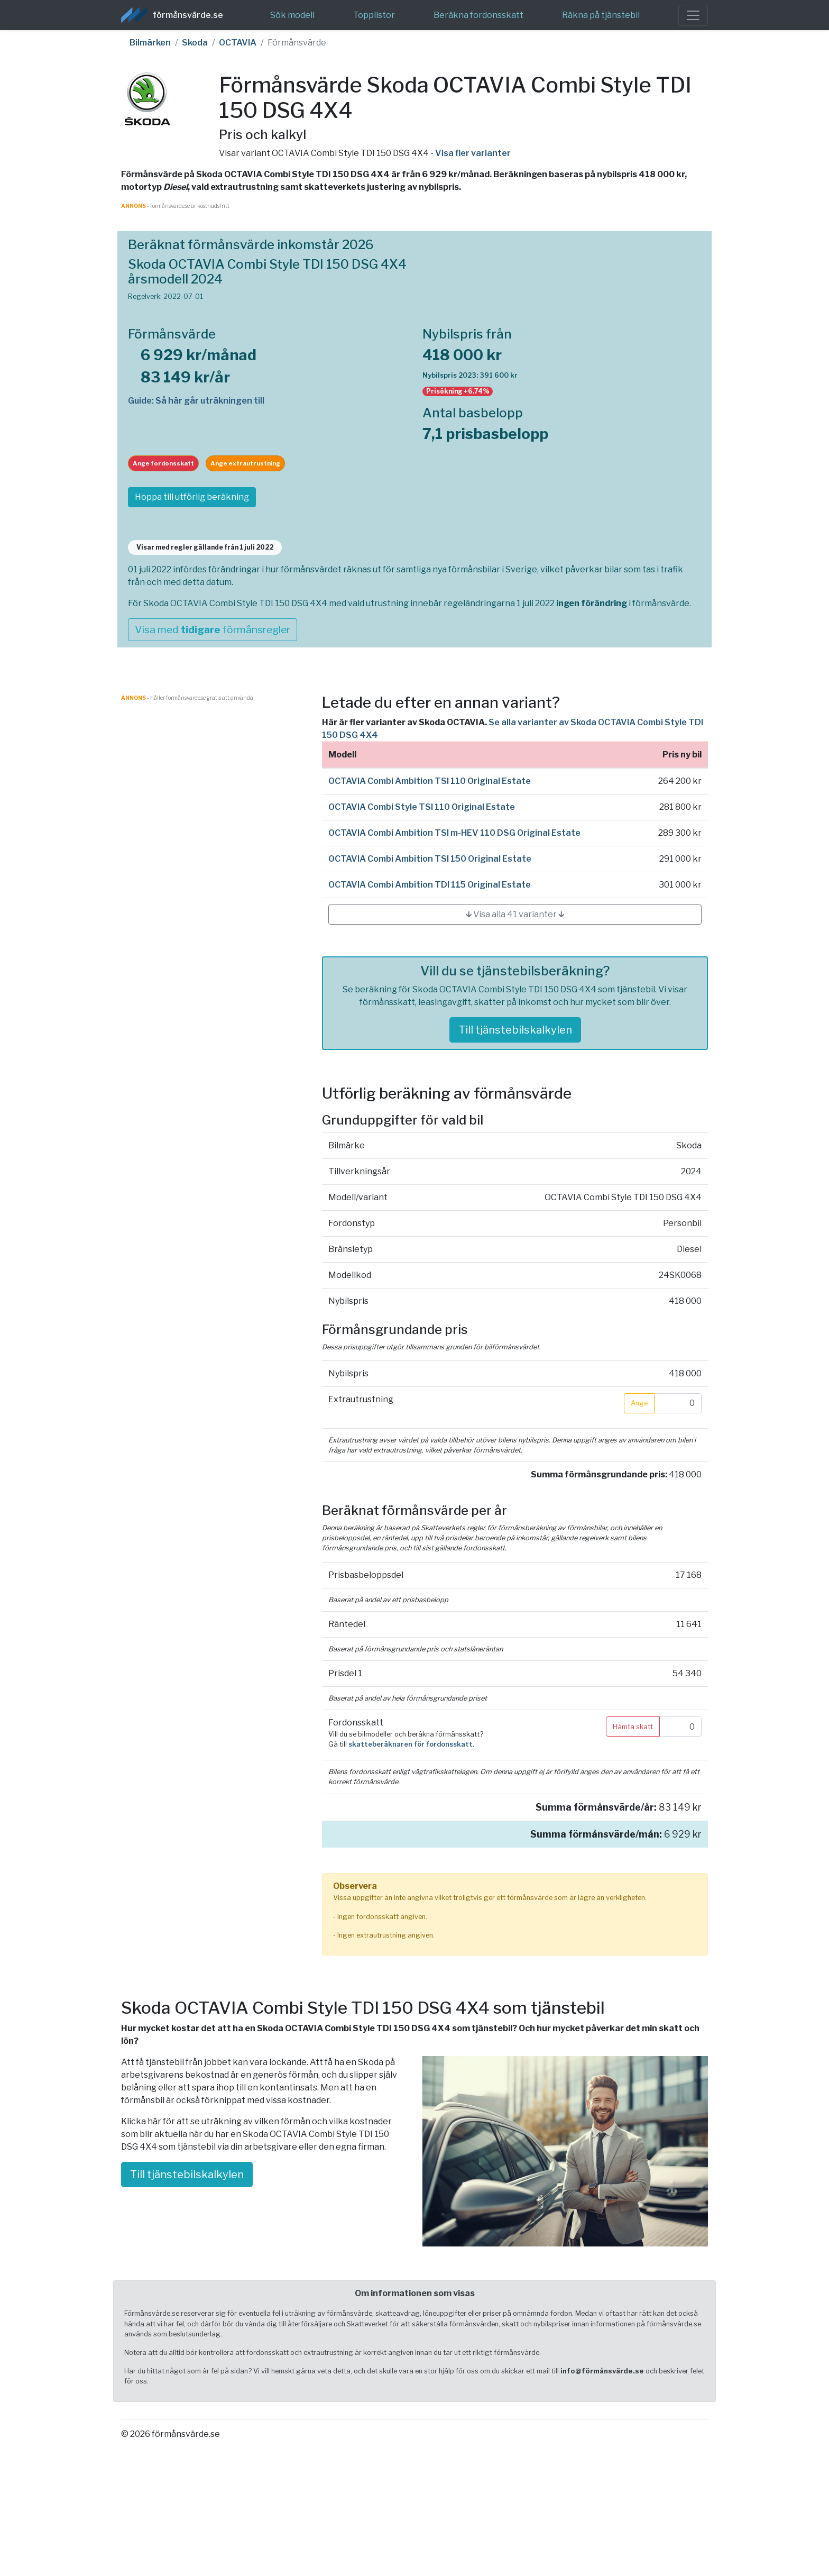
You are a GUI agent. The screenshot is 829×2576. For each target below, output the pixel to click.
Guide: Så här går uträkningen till (196, 401)
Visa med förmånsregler (212, 629)
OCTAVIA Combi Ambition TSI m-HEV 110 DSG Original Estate (454, 833)
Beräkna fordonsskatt (478, 15)
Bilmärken (150, 43)
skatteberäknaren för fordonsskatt (410, 1744)
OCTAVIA (237, 43)
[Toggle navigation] (693, 15)
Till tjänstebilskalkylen (515, 1030)
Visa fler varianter (473, 153)
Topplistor (374, 15)
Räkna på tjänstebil (601, 15)
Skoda (195, 43)
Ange (639, 1403)
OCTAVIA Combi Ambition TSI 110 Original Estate (429, 781)
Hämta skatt (633, 1727)
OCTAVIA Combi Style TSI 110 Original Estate (421, 807)
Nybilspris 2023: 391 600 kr (470, 375)
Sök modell (292, 15)
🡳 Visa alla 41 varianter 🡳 (515, 914)
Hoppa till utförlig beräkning (192, 497)
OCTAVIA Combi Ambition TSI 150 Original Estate (429, 859)
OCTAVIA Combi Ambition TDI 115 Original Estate (429, 885)
